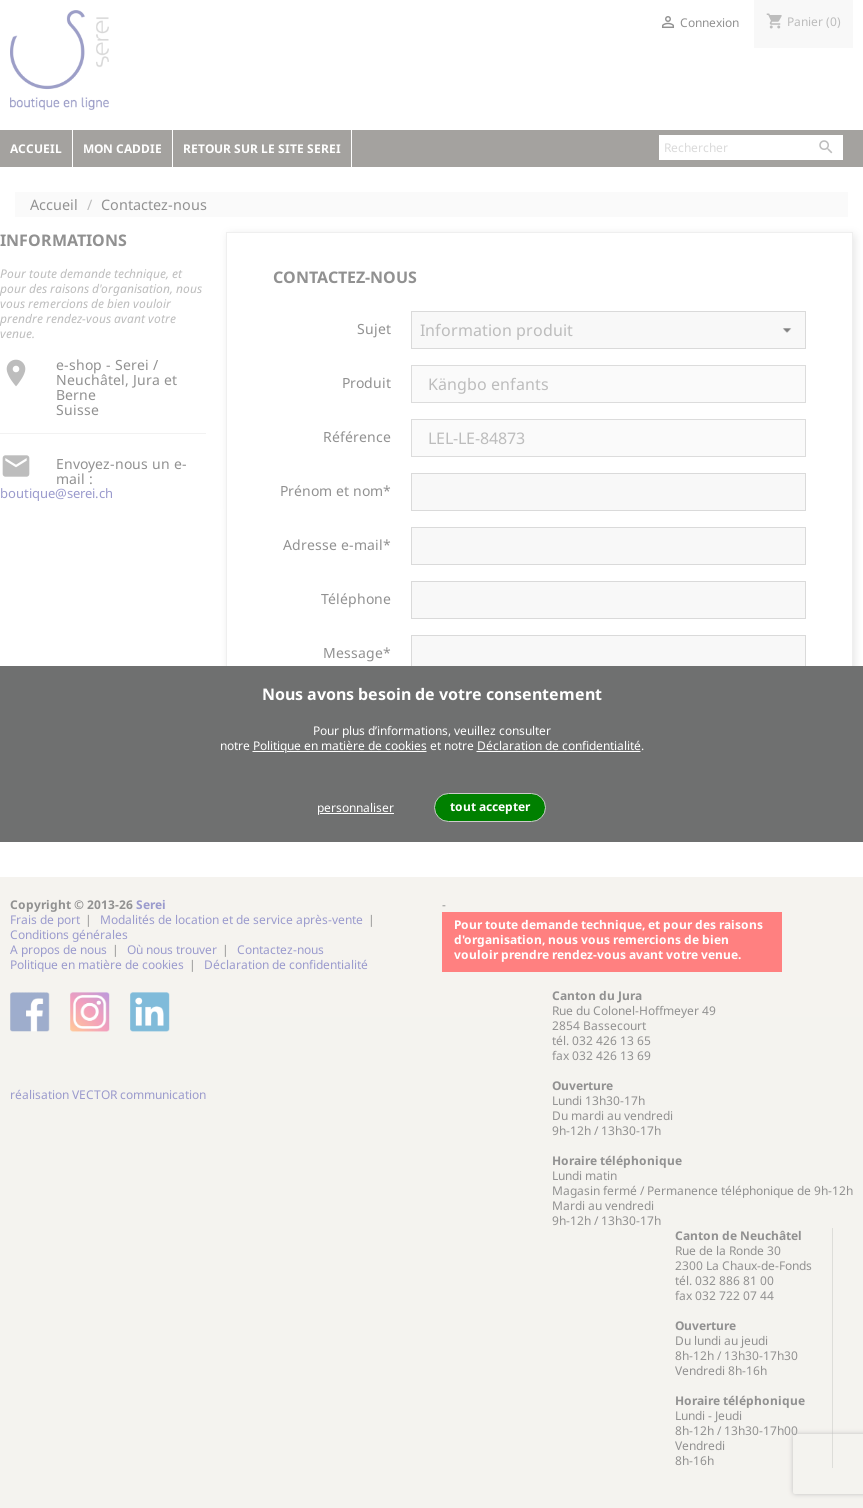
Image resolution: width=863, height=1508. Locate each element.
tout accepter (490, 806)
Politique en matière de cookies (340, 745)
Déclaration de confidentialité (559, 745)
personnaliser (355, 807)
